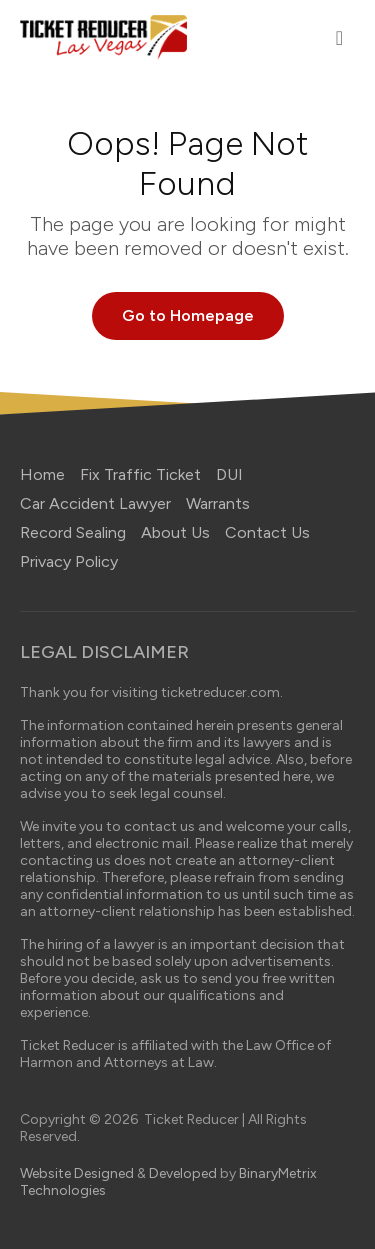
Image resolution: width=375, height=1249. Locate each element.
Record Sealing (73, 532)
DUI (229, 474)
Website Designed (77, 1173)
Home (42, 474)
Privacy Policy (69, 561)
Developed (183, 1173)
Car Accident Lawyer (95, 503)
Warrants (218, 503)
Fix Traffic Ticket (140, 474)
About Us (175, 532)
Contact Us (267, 532)
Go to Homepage (188, 315)
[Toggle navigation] (339, 38)
